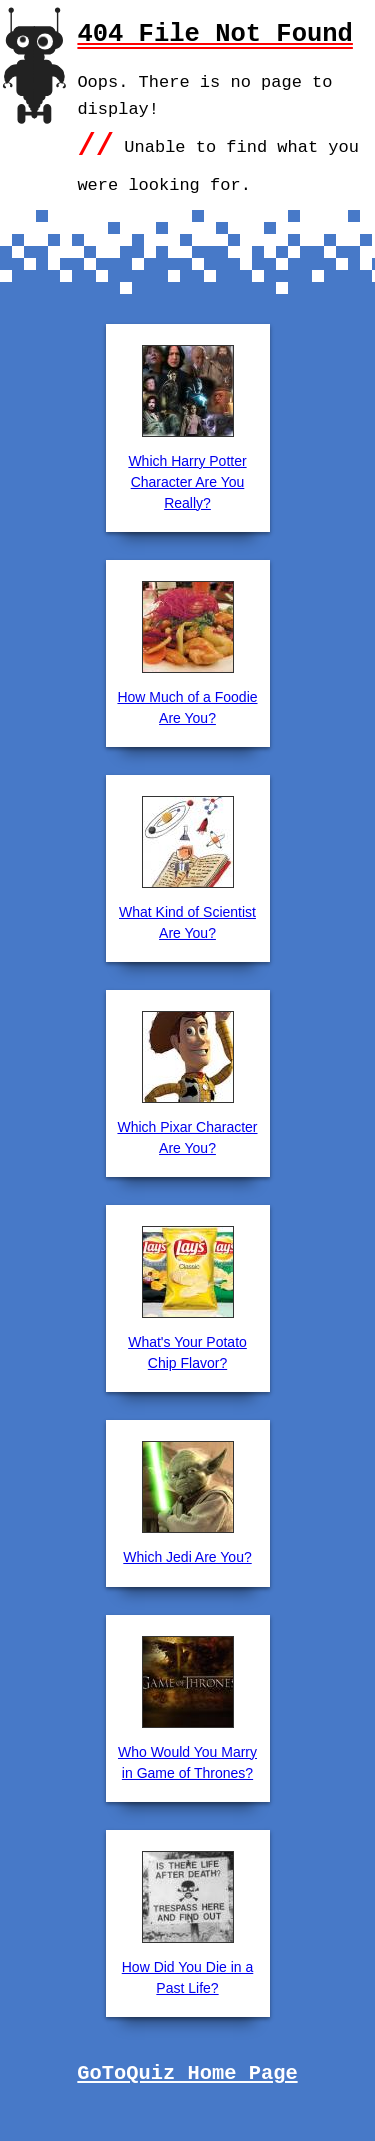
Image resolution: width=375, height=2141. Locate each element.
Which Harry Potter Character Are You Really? (187, 482)
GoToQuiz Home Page (187, 2074)
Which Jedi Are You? (187, 1557)
